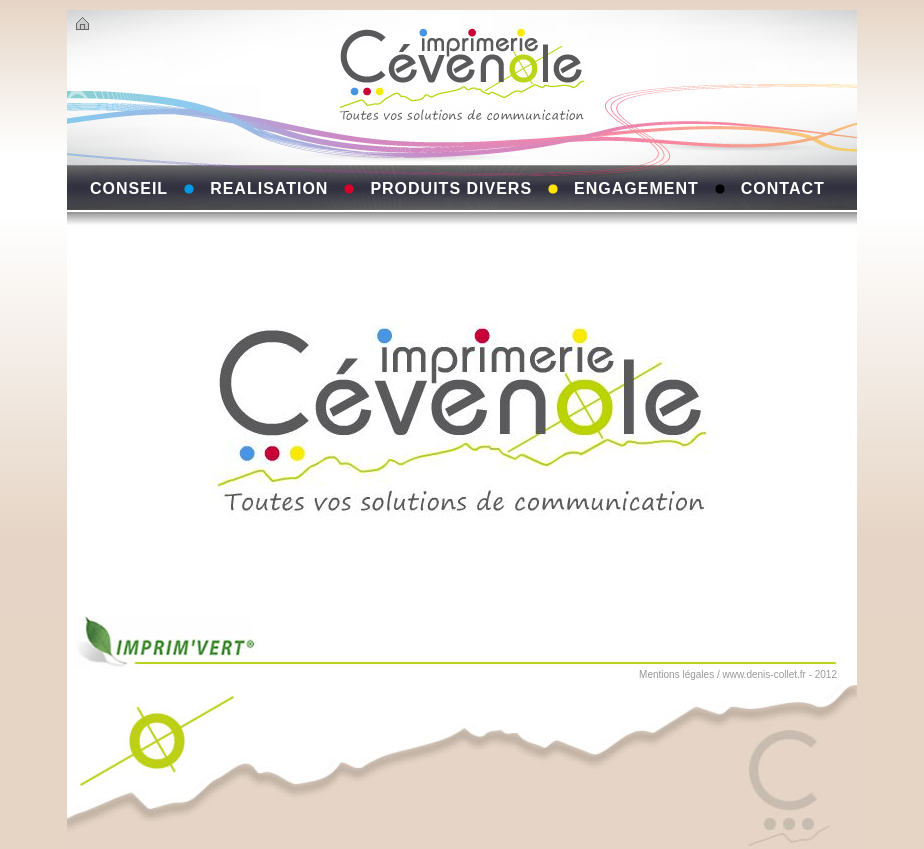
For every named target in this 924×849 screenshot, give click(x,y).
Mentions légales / (679, 674)
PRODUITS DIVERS (451, 188)
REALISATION (269, 188)
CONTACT (783, 188)
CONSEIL (129, 188)
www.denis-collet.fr (764, 674)
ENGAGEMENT (636, 188)
